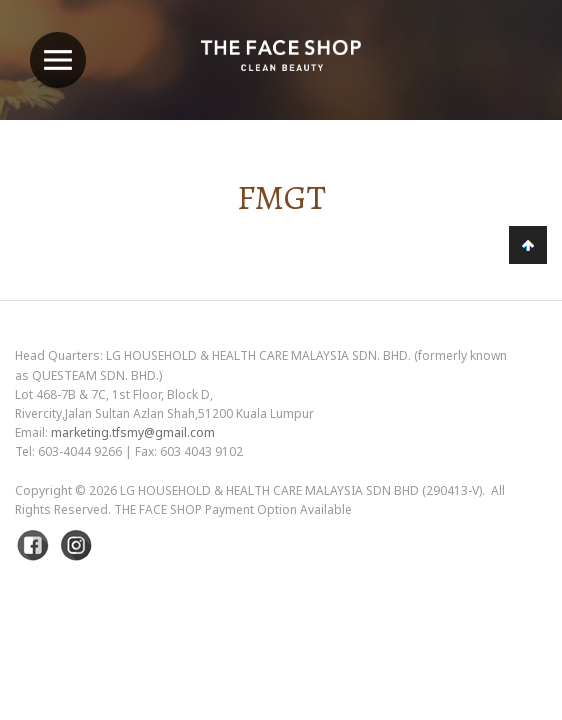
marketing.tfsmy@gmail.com (133, 432)
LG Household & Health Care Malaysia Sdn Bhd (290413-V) (301, 490)
